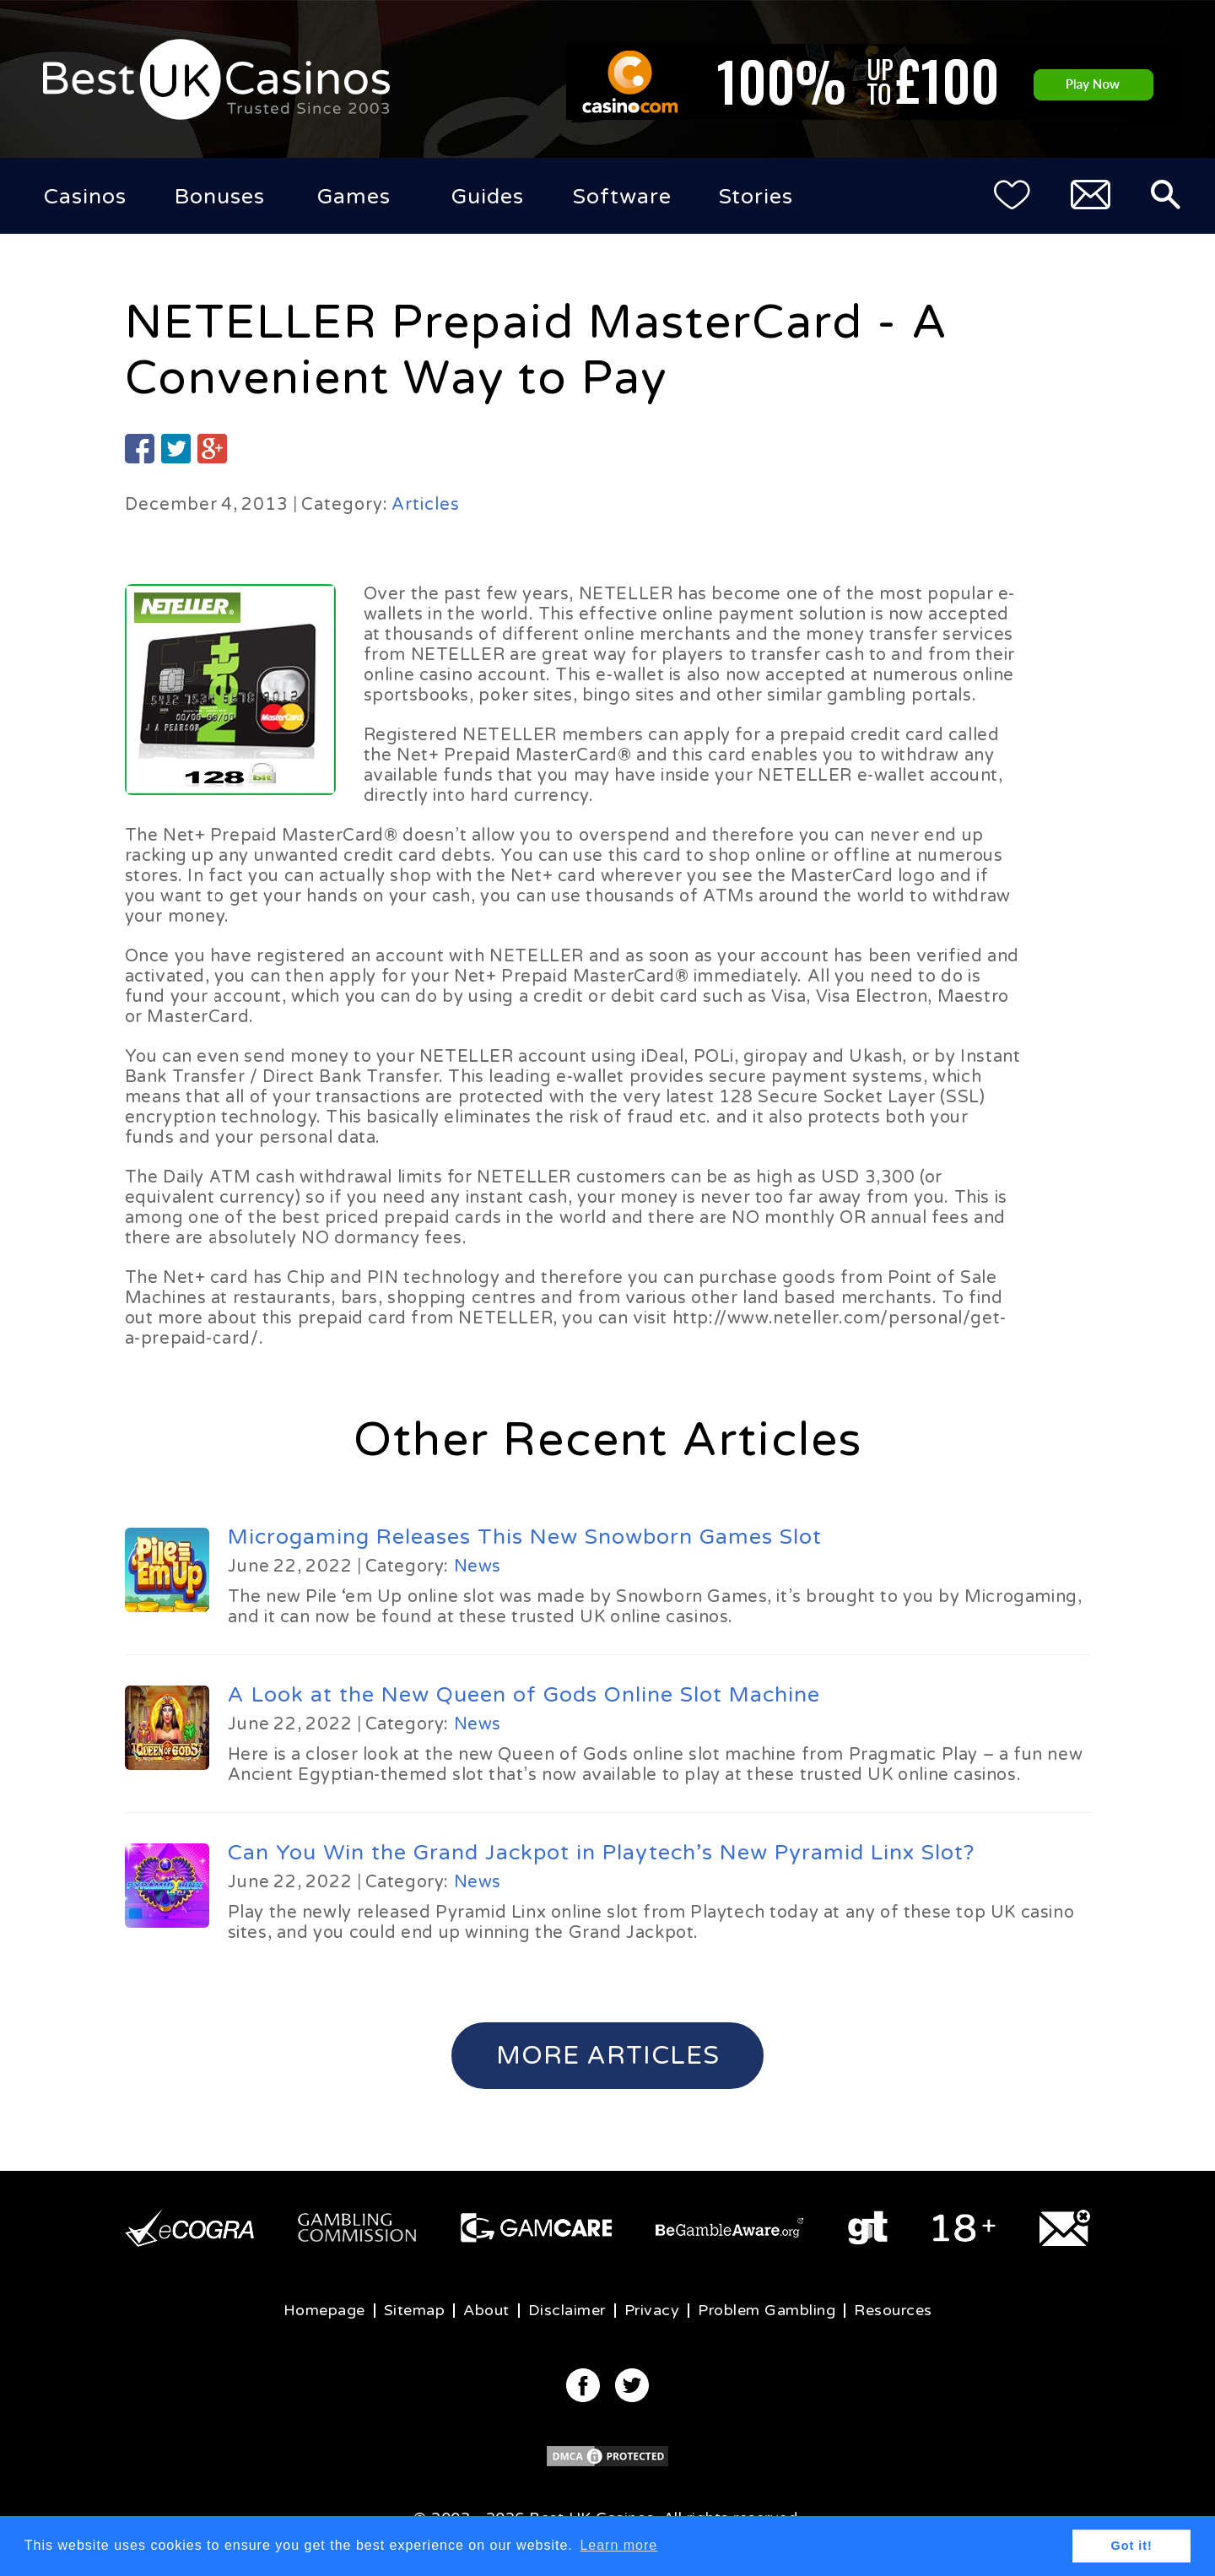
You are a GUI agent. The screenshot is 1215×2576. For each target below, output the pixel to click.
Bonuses (220, 196)
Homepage (324, 2310)
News (477, 1566)
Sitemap (415, 2310)
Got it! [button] (1132, 2545)
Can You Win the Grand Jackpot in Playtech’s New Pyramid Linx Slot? (601, 1852)
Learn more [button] (618, 2545)
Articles (426, 505)
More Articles (608, 2055)
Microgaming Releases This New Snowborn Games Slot (525, 1537)
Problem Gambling (766, 2310)
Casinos (85, 196)
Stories (756, 196)
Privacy (652, 2310)
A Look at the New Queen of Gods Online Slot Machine (524, 1694)
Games (354, 196)
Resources (893, 2310)
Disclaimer (567, 2310)
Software (622, 196)
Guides (487, 196)
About (486, 2310)
